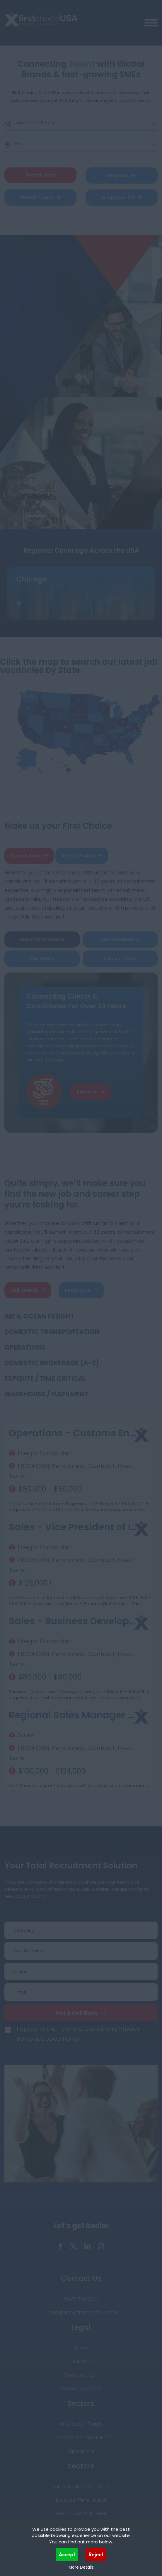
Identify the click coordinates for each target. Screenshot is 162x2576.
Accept (67, 2554)
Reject (95, 2554)
